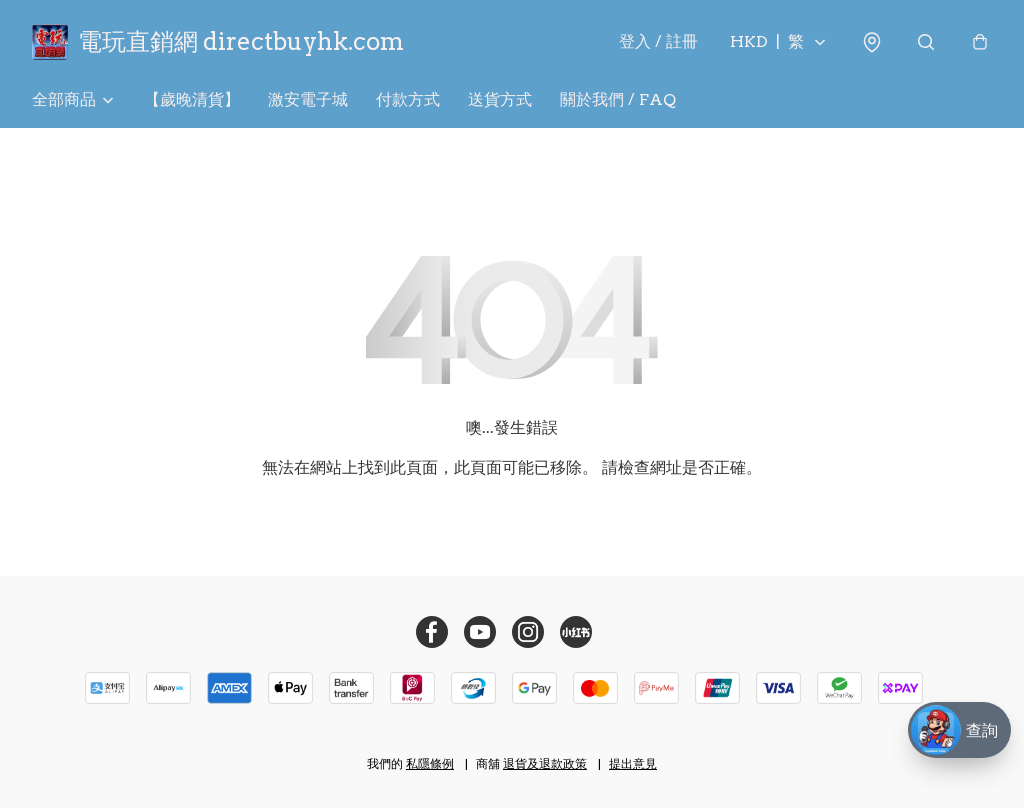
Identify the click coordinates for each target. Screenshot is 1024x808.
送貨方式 (500, 99)
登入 (658, 41)
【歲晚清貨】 (192, 99)
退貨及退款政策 (545, 763)
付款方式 (408, 99)
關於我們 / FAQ (618, 99)
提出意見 (633, 763)
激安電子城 (308, 99)
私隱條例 (430, 763)
